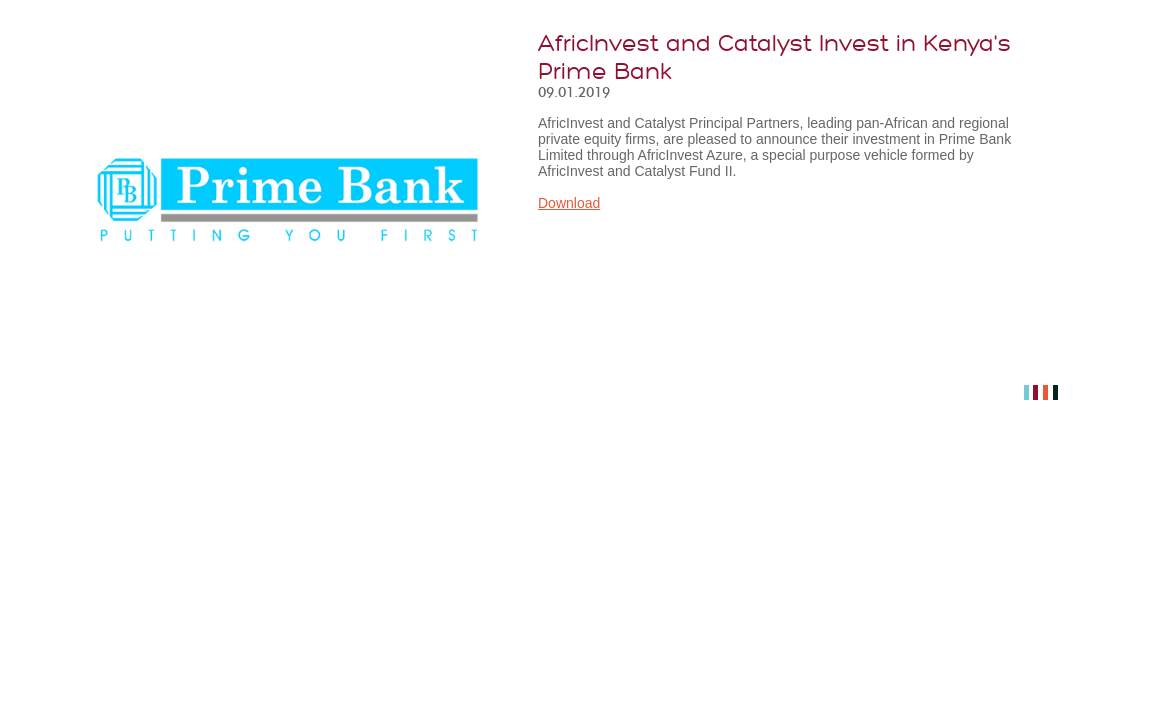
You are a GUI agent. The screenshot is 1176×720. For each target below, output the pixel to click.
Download (569, 203)
